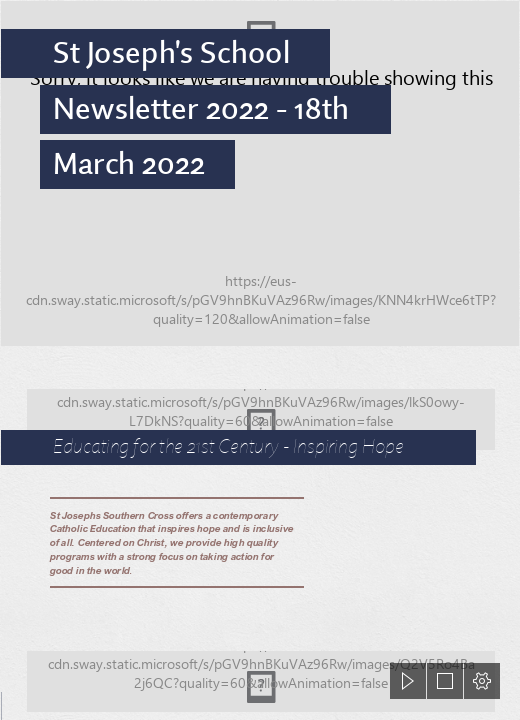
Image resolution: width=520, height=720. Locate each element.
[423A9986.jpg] (260, 173)
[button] (408, 681)
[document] (260, 360)
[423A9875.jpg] (260, 411)
